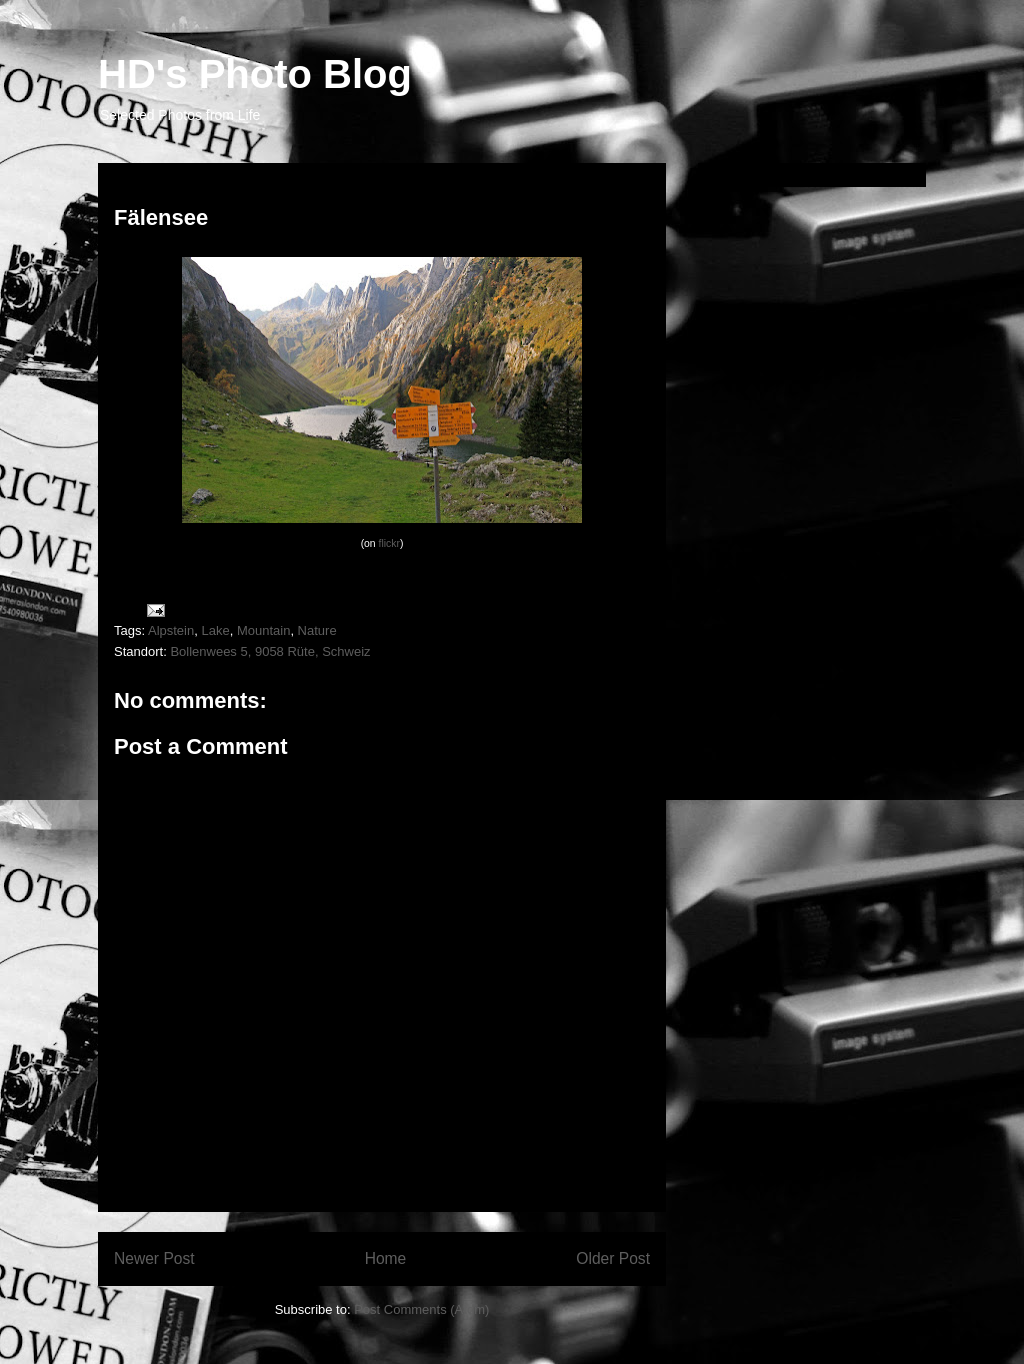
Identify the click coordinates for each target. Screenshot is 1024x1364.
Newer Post (154, 1258)
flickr (389, 543)
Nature (317, 630)
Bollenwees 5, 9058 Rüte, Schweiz (270, 651)
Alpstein (171, 630)
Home (386, 1258)
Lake (215, 630)
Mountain (263, 630)
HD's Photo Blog (255, 74)
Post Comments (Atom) (421, 1309)
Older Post (613, 1258)
